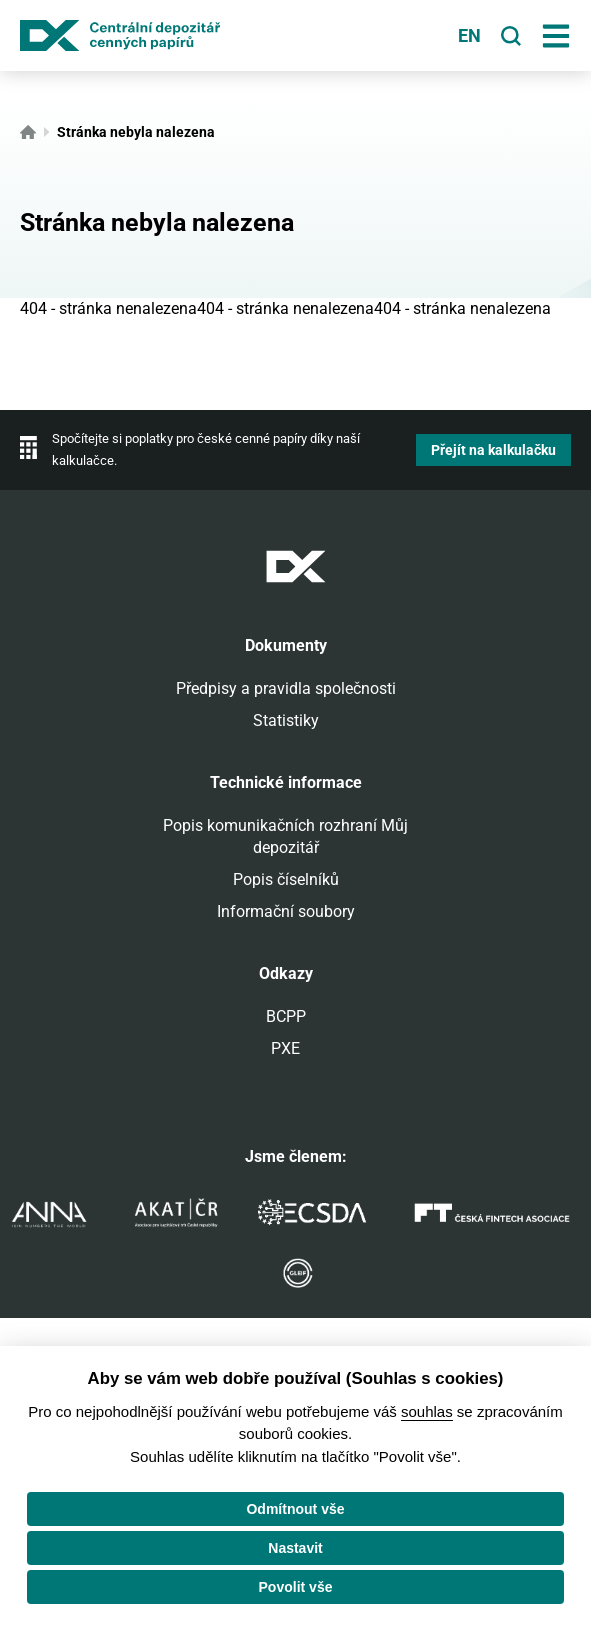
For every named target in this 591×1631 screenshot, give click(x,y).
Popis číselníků (286, 879)
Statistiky (286, 720)
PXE (285, 1048)
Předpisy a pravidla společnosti (286, 688)
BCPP (286, 1016)
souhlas (427, 1411)
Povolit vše (296, 1587)
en (469, 36)
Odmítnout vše (295, 1509)
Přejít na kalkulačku (493, 450)
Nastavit (295, 1548)
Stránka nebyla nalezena (136, 132)
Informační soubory (286, 911)
